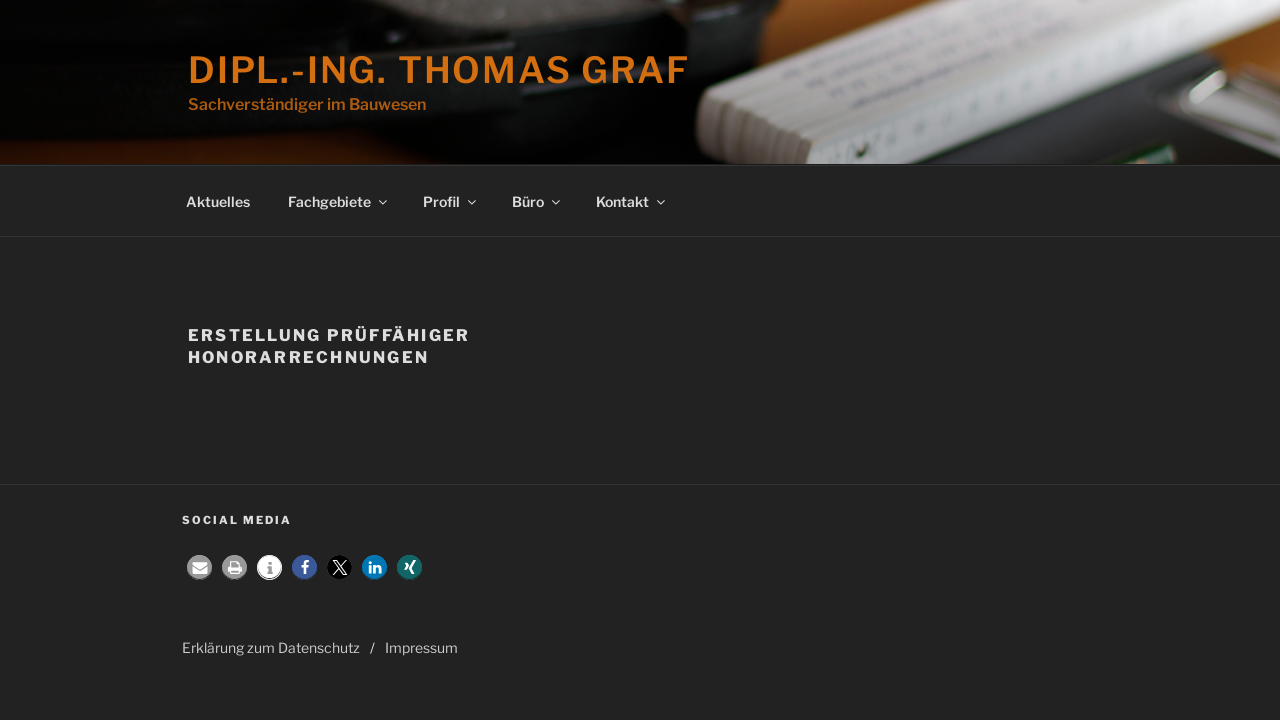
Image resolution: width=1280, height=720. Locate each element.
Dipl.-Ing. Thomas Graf (439, 70)
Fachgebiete (339, 201)
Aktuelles (218, 201)
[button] (199, 567)
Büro (537, 201)
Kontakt (632, 201)
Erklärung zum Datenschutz (271, 647)
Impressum (421, 647)
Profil (451, 201)
